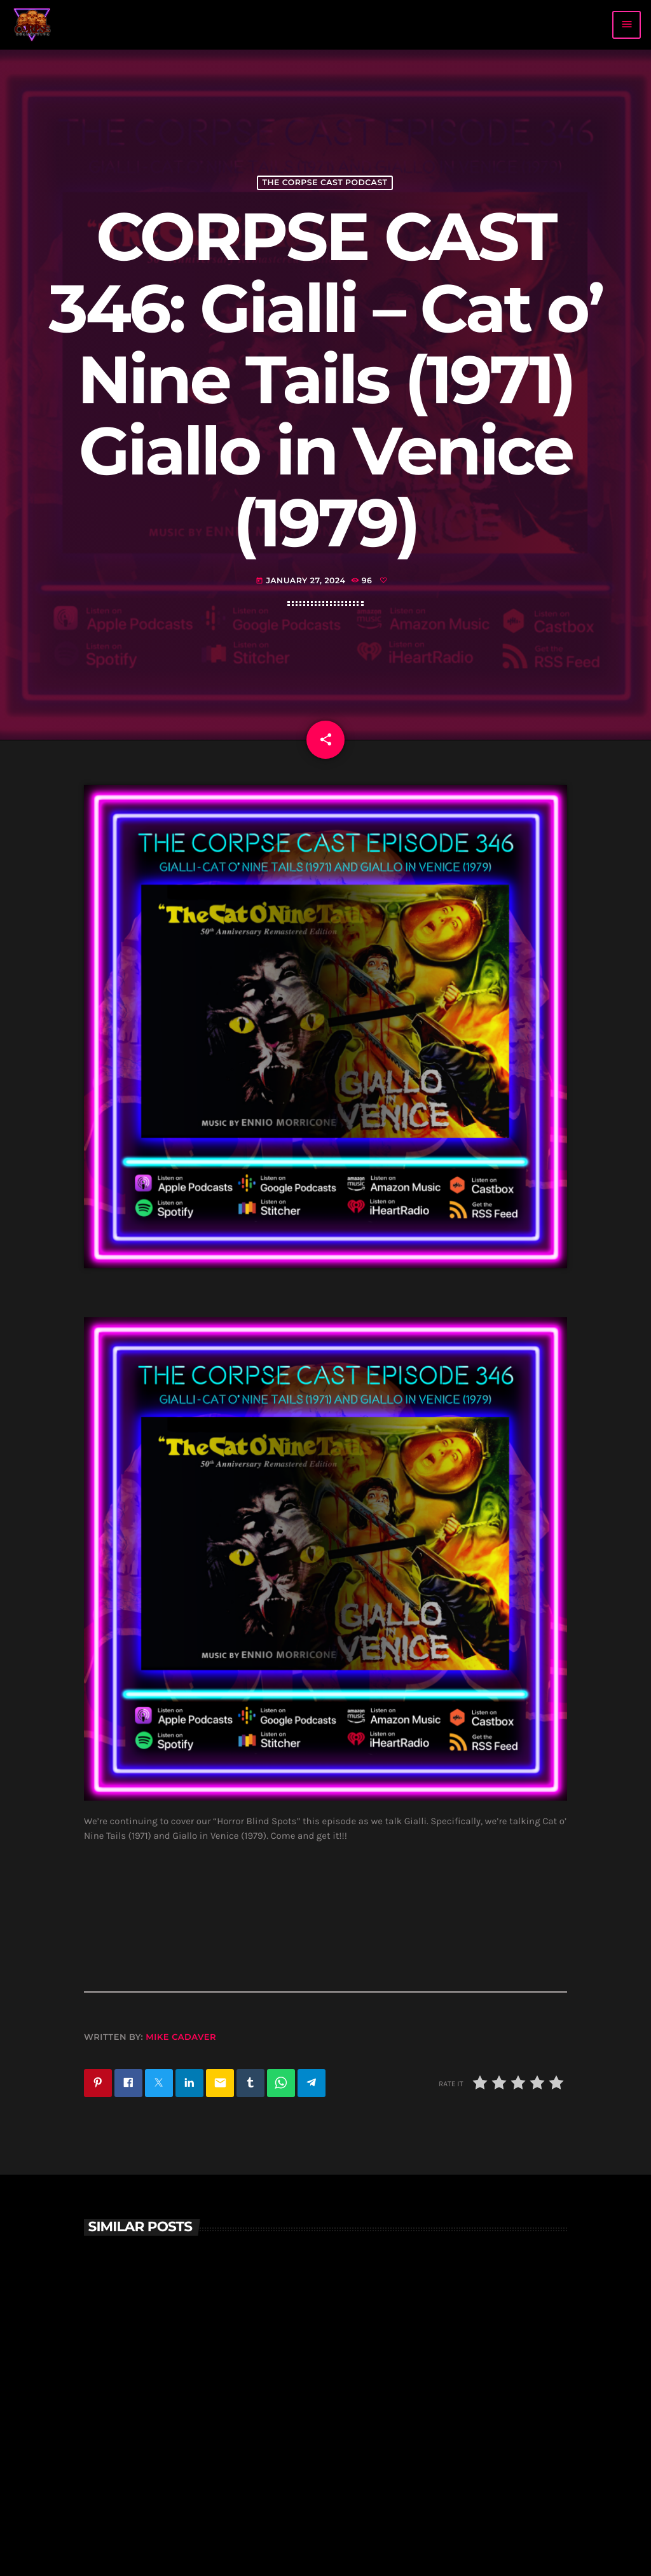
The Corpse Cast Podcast (324, 183)
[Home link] (32, 25)
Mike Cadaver (181, 2037)
